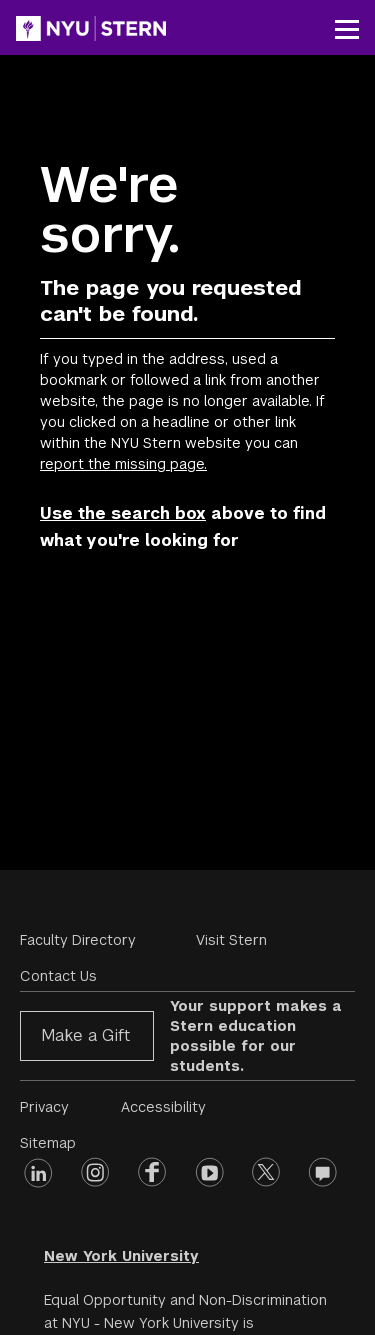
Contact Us (58, 976)
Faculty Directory (78, 940)
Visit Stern (231, 940)
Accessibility (163, 1107)
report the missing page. (123, 464)
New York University (121, 1256)
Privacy (44, 1107)
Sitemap (48, 1143)
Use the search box (123, 513)
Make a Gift (85, 1035)
